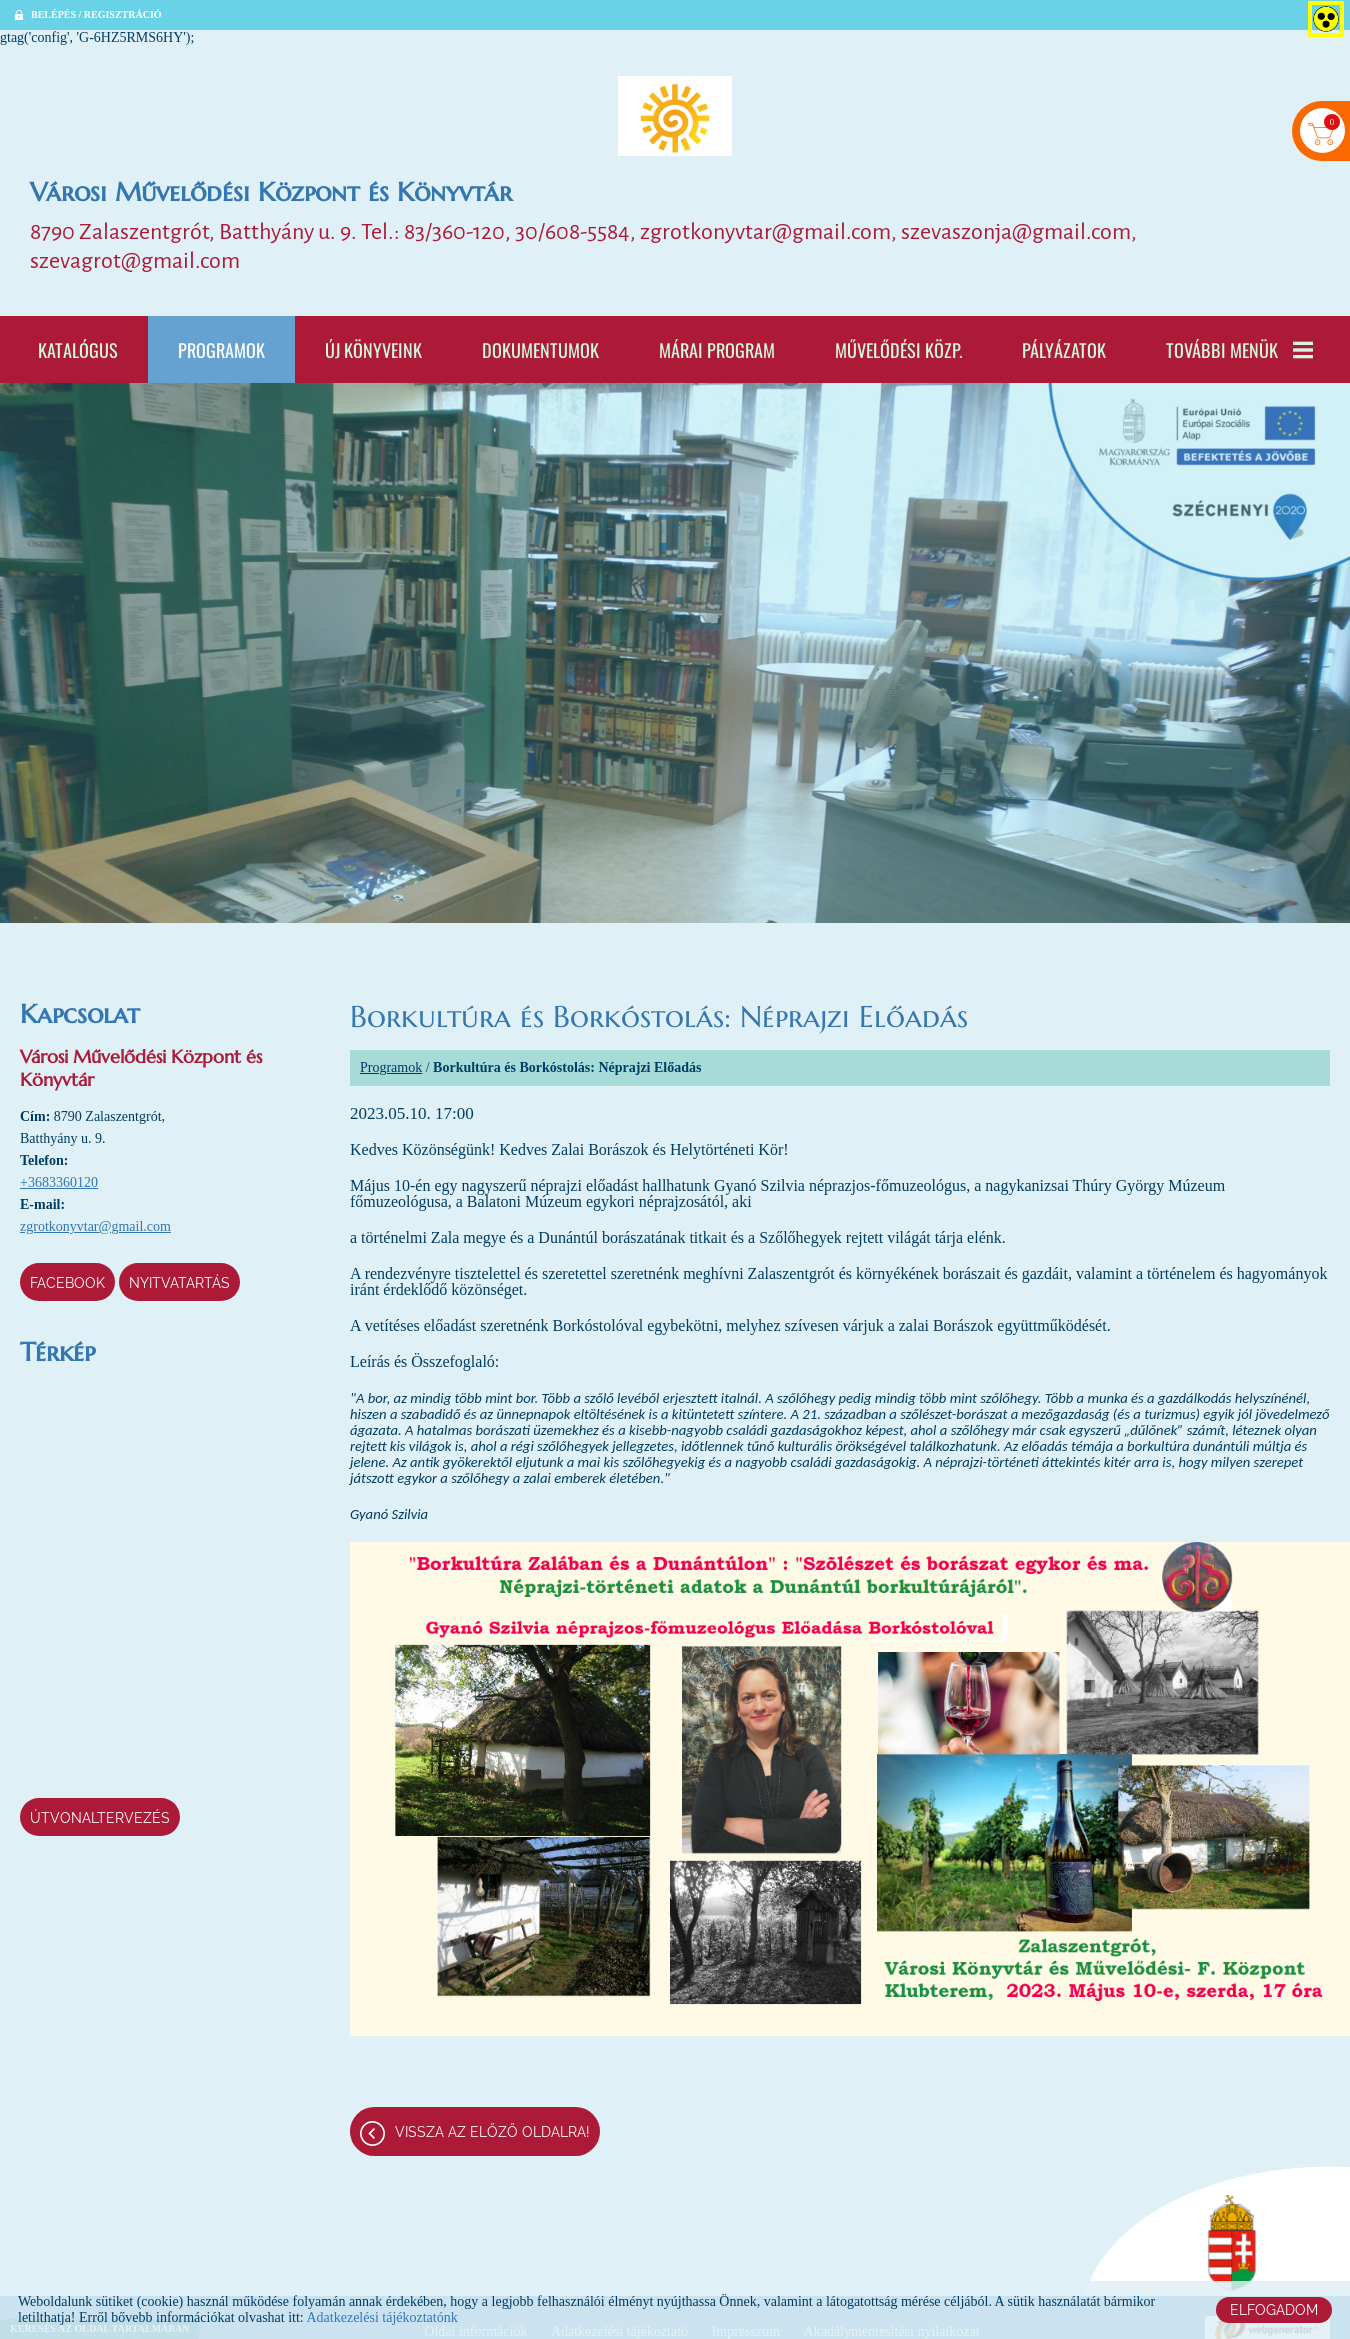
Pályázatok (1064, 349)
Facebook (67, 1283)
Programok (221, 349)
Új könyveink (373, 349)
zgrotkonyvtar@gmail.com (95, 1226)
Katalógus (78, 349)
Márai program (717, 349)
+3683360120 (59, 1182)
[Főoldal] (675, 116)
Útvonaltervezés (100, 1818)
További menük (1239, 349)
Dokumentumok (540, 349)
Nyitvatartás (179, 1283)
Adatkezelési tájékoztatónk (381, 2317)
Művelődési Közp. (898, 349)
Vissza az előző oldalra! (492, 2132)
